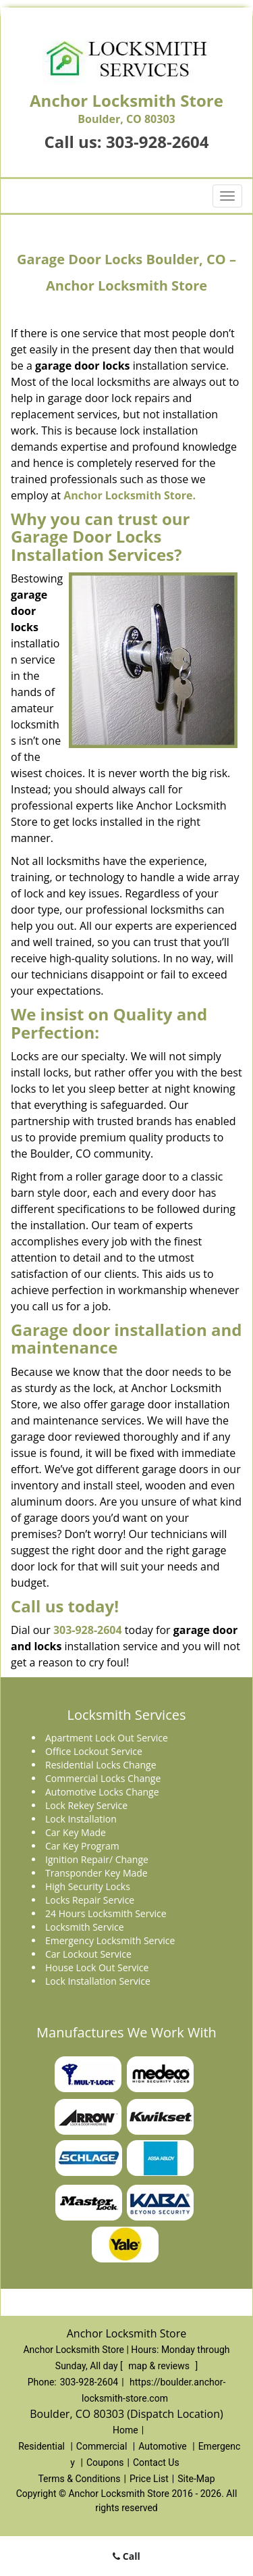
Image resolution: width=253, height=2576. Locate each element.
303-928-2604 (157, 141)
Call (126, 2556)
